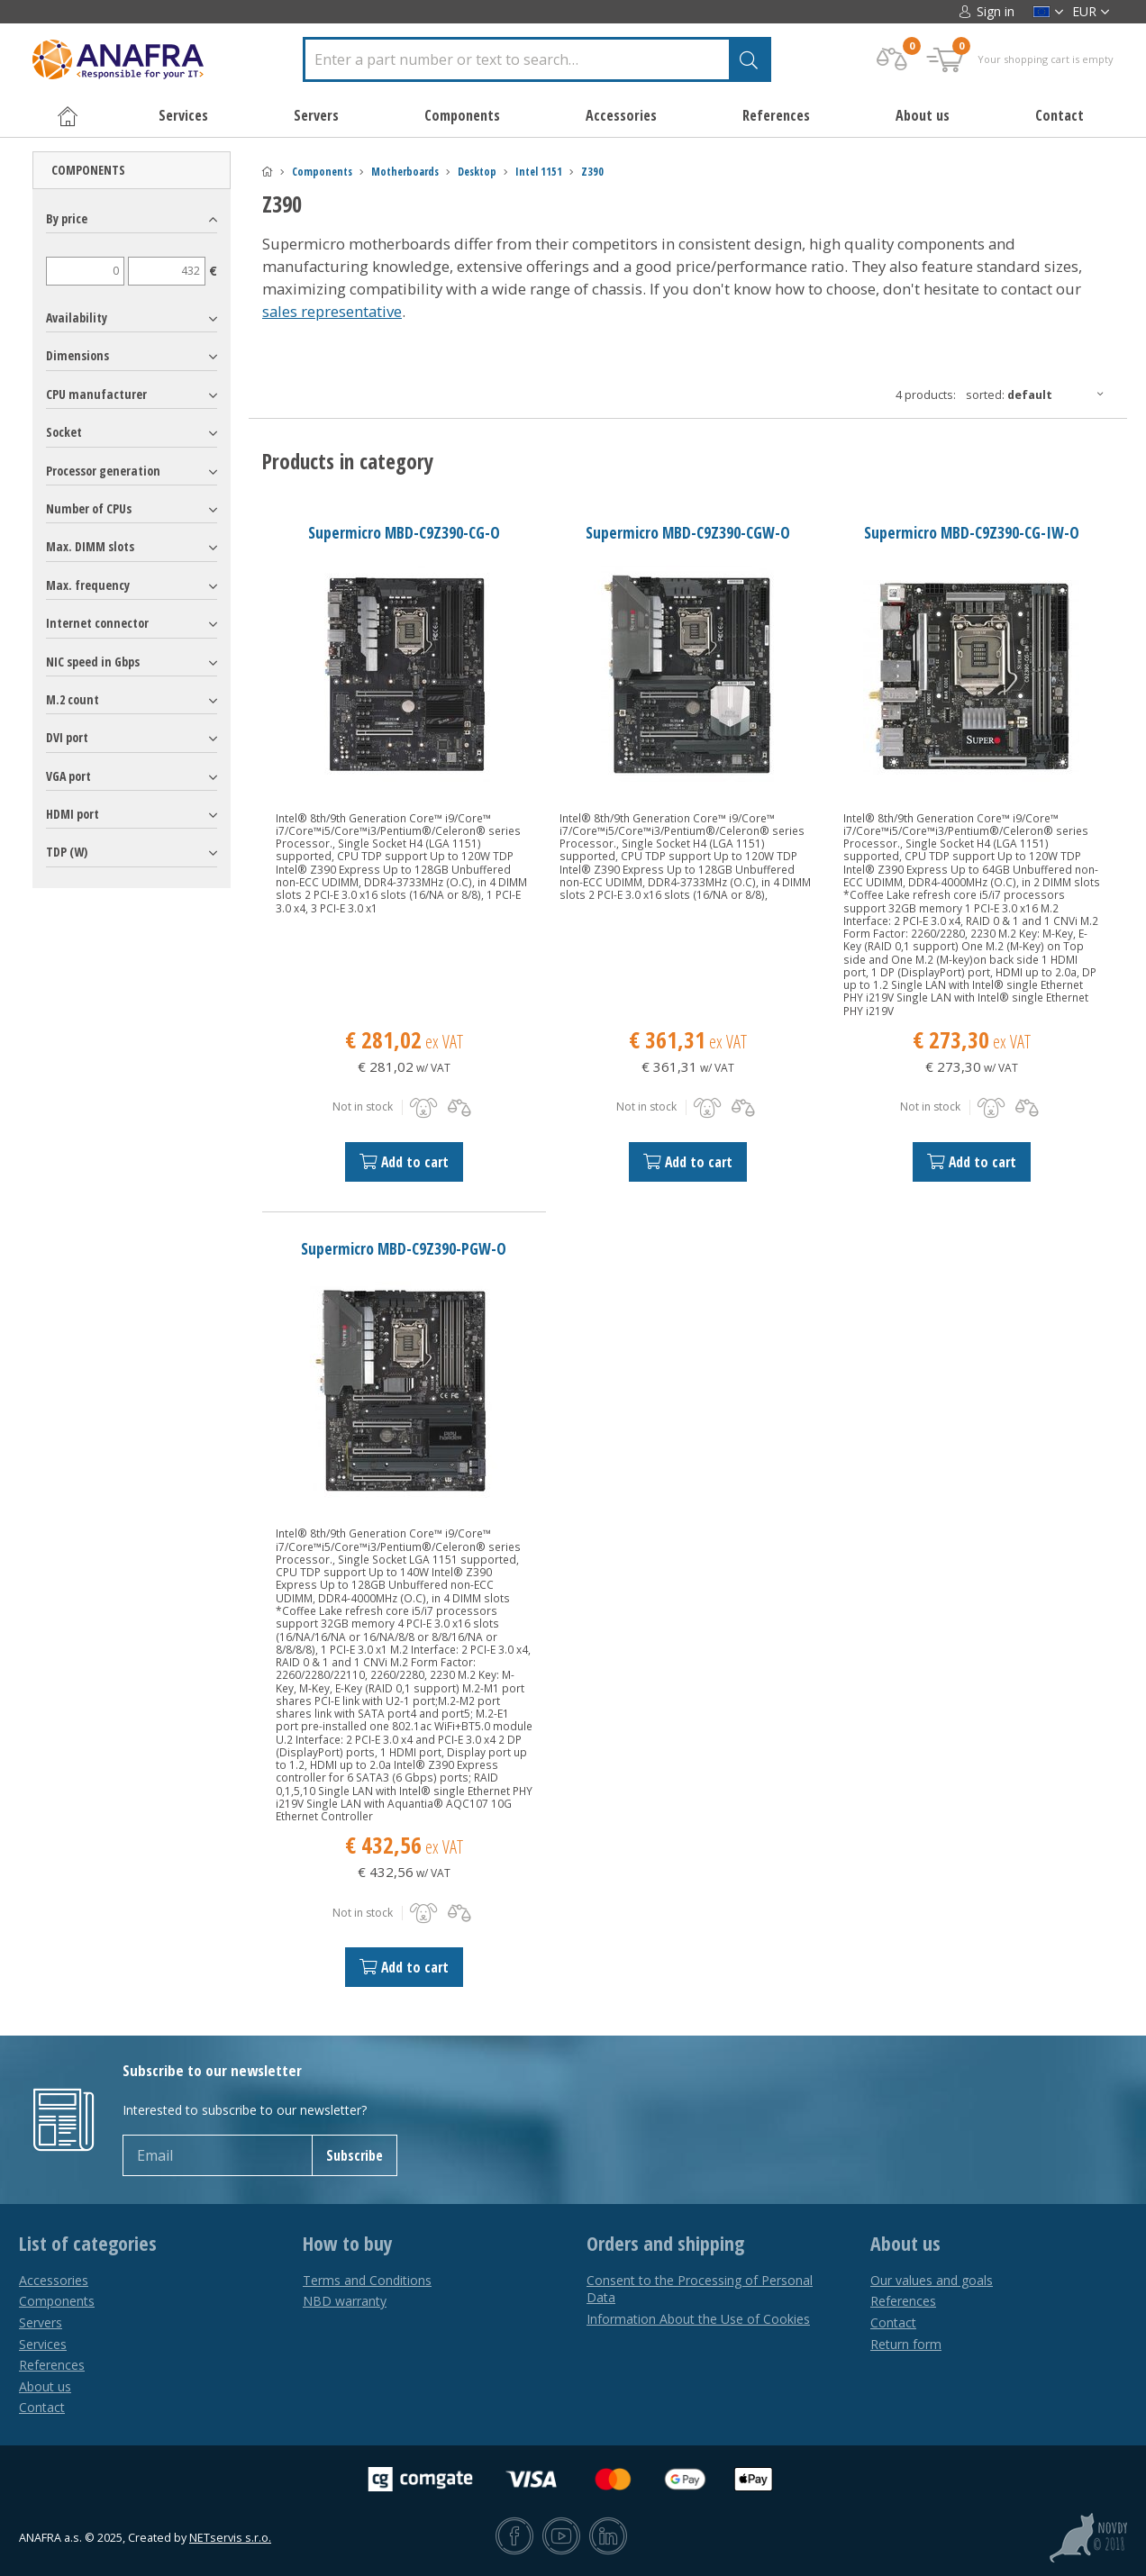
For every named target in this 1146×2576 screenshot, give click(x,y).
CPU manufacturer (96, 394)
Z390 (592, 171)
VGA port (68, 776)
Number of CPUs (89, 508)
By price (66, 218)
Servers (40, 2322)
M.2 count (72, 699)
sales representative (332, 311)
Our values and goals (931, 2280)
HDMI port (72, 813)
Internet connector (97, 622)
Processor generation (103, 470)
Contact (1059, 115)
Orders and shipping (665, 2243)
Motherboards (405, 171)
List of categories (88, 2243)
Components (322, 171)
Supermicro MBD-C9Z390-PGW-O (403, 1248)
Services (43, 2344)
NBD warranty (345, 2300)
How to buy (348, 2243)
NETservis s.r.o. (230, 2537)
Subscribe (354, 2155)
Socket (64, 431)
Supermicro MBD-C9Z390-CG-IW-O (971, 532)
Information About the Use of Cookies (698, 2318)
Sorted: (1040, 394)
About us (923, 115)
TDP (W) (66, 851)
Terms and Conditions (367, 2280)
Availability (76, 317)
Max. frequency (88, 585)
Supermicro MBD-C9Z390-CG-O (404, 532)
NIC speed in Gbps (93, 661)
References (776, 115)
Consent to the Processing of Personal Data (700, 2289)
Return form (905, 2344)
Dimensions (77, 355)
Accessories (53, 2280)
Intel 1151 (538, 171)
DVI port (67, 737)
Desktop (477, 171)
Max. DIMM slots (90, 546)
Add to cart (404, 1162)
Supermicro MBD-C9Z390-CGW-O (688, 532)
